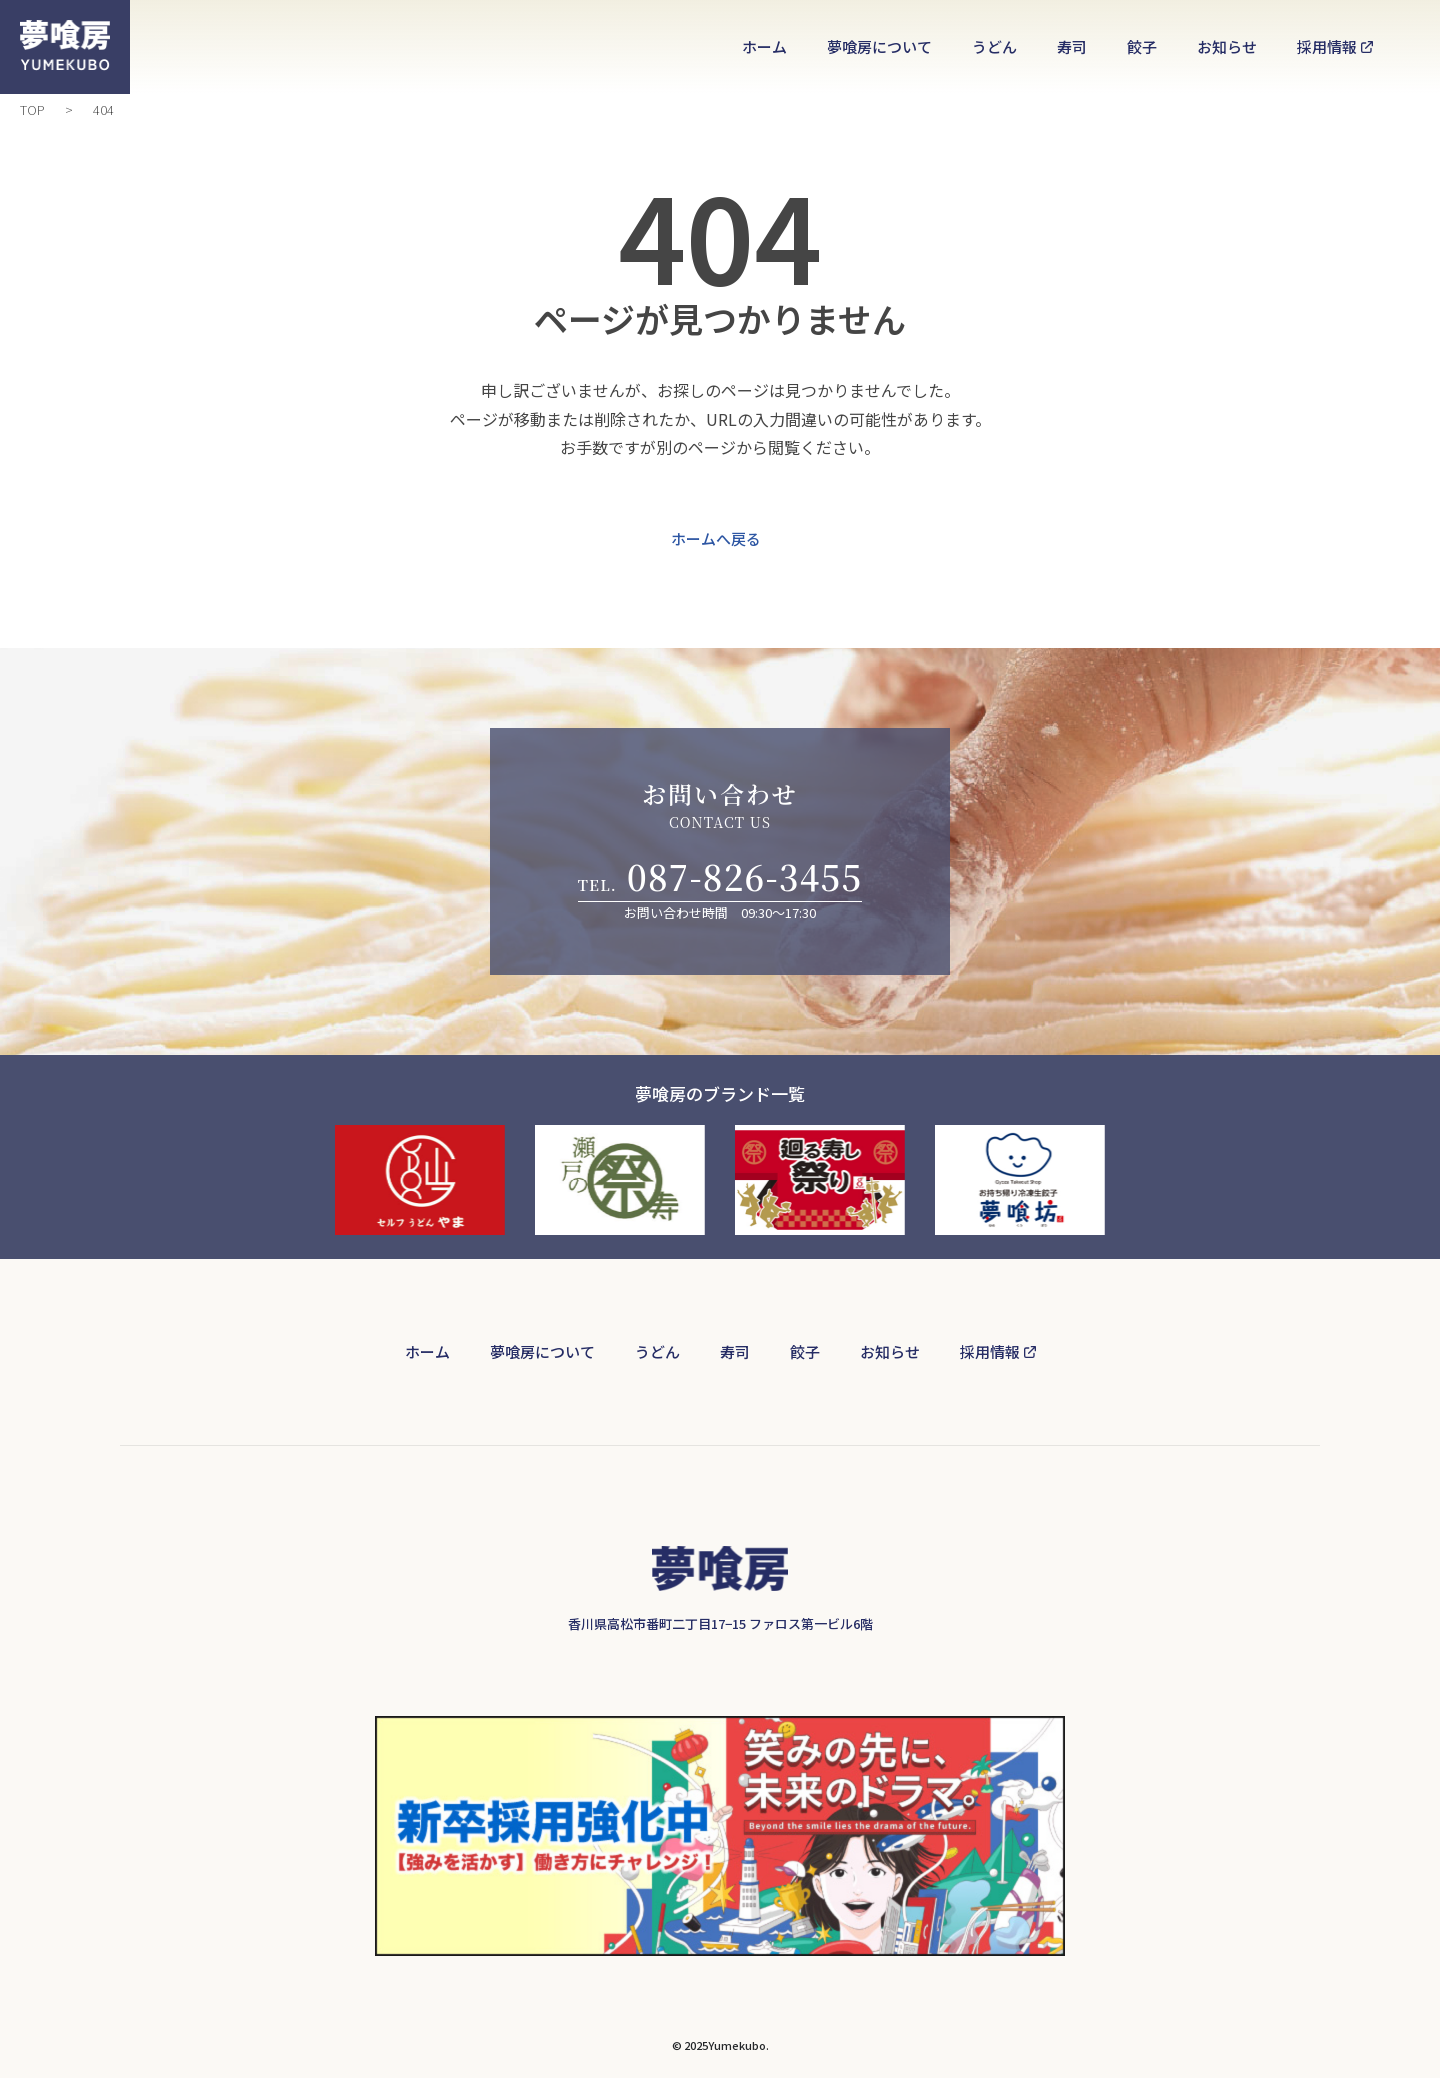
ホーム (764, 46)
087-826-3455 (744, 876)
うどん (994, 46)
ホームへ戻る (716, 543)
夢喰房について (879, 46)
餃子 (1142, 46)
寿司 (1072, 46)
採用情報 (1327, 46)
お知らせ (1227, 46)
